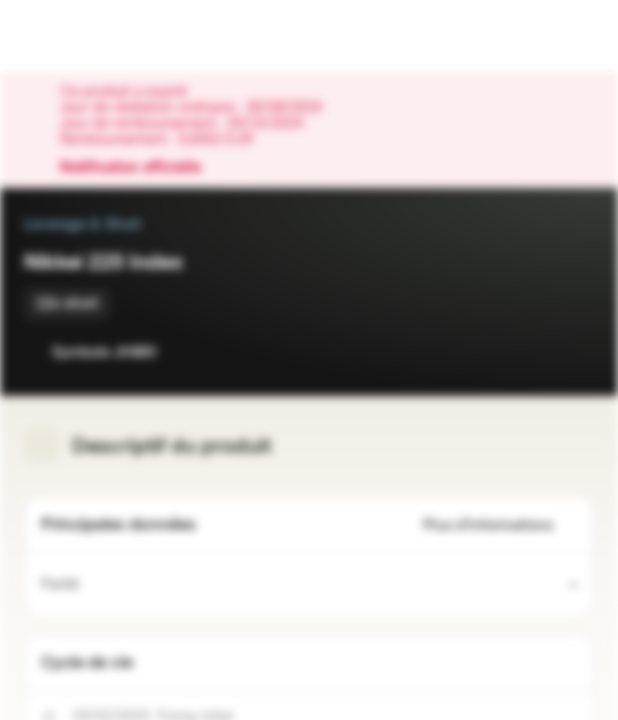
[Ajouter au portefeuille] (574, 352)
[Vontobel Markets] (78, 36)
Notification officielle (140, 168)
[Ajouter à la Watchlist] (534, 352)
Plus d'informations (500, 525)
